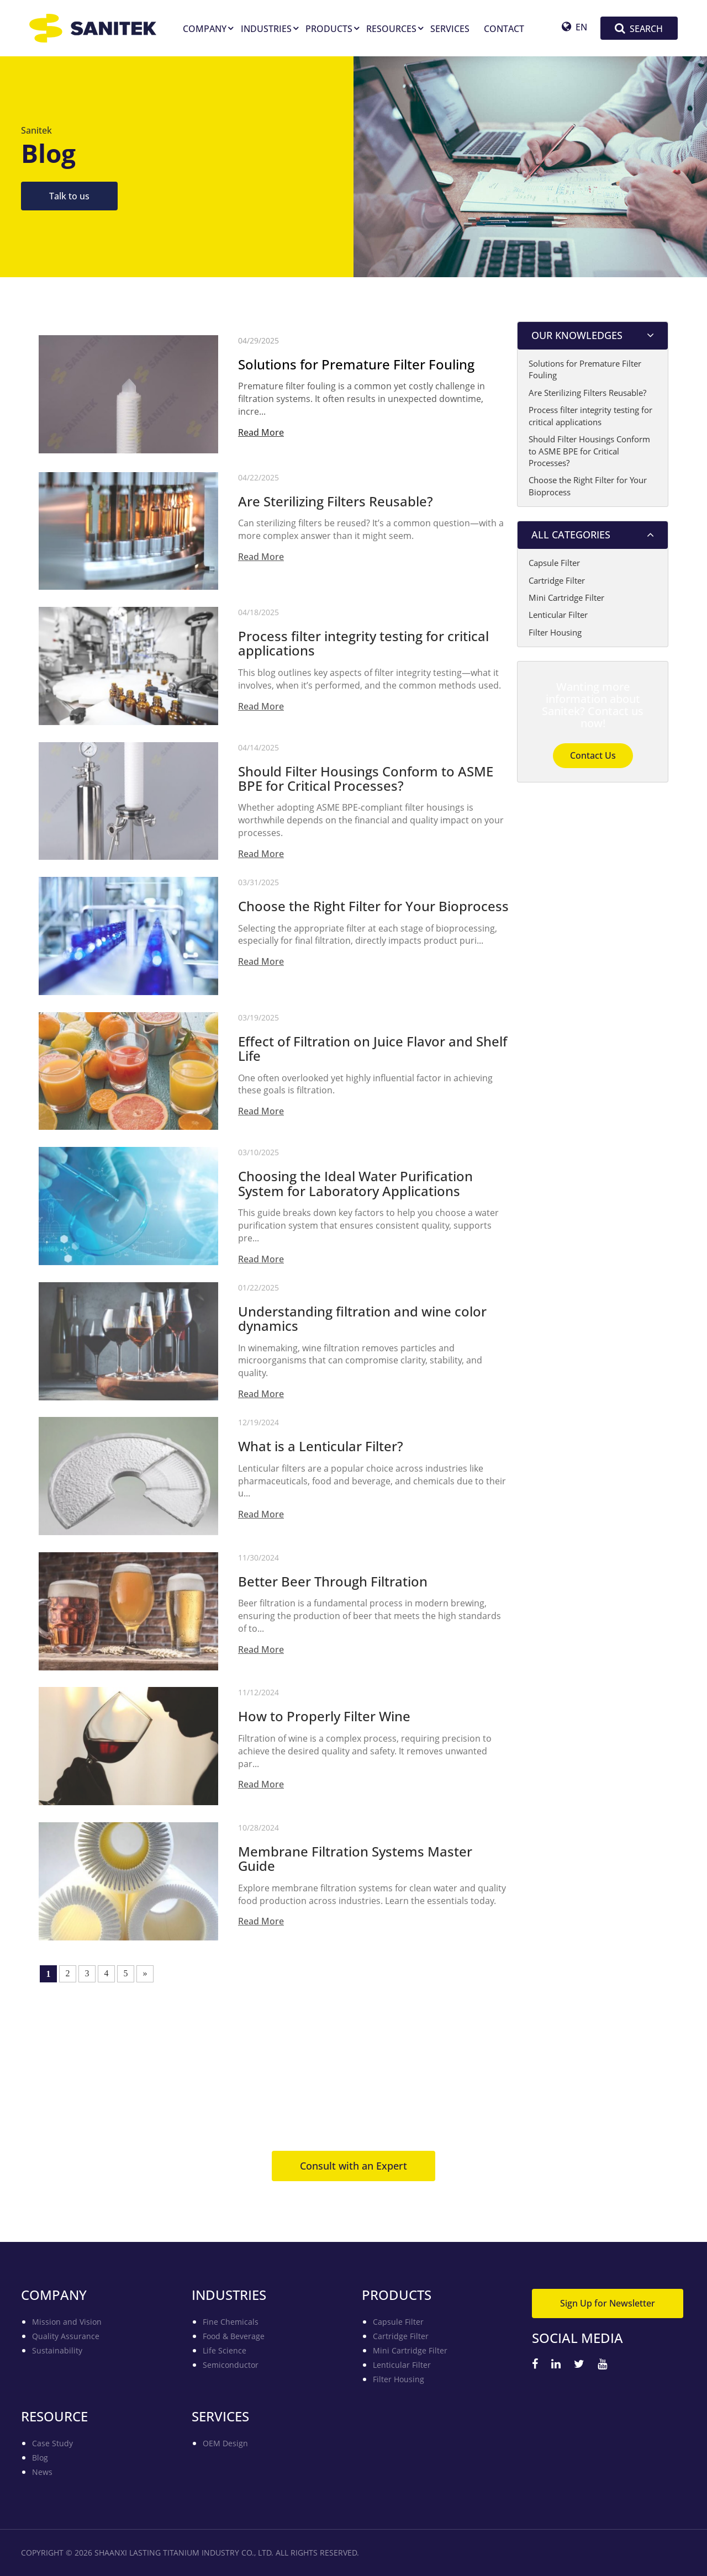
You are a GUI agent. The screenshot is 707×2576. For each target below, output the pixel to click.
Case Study (52, 2443)
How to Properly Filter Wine (324, 1720)
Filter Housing (555, 632)
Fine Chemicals (230, 2321)
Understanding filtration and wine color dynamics (362, 1322)
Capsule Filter (554, 562)
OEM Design (225, 2443)
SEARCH (639, 28)
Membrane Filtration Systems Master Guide (355, 1863)
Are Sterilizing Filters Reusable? (335, 505)
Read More (261, 432)
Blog (40, 2457)
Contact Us (593, 755)
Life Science (224, 2350)
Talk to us (69, 196)
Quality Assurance (65, 2336)
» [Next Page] (145, 1973)
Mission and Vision (67, 2321)
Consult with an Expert (353, 2165)
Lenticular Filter (558, 614)
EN (574, 27)
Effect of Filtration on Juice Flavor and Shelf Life (372, 1052)
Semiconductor (230, 2365)
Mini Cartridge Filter (566, 597)
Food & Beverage (234, 2336)
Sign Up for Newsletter (607, 2303)
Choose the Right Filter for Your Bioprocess (373, 910)
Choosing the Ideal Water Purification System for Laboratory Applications (355, 1188)
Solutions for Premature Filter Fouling (356, 364)
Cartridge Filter (557, 580)
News (42, 2472)
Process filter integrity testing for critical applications (363, 647)
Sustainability (57, 2350)
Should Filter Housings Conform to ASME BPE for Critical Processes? (365, 782)
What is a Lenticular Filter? (320, 1450)
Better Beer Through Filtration (333, 1585)
